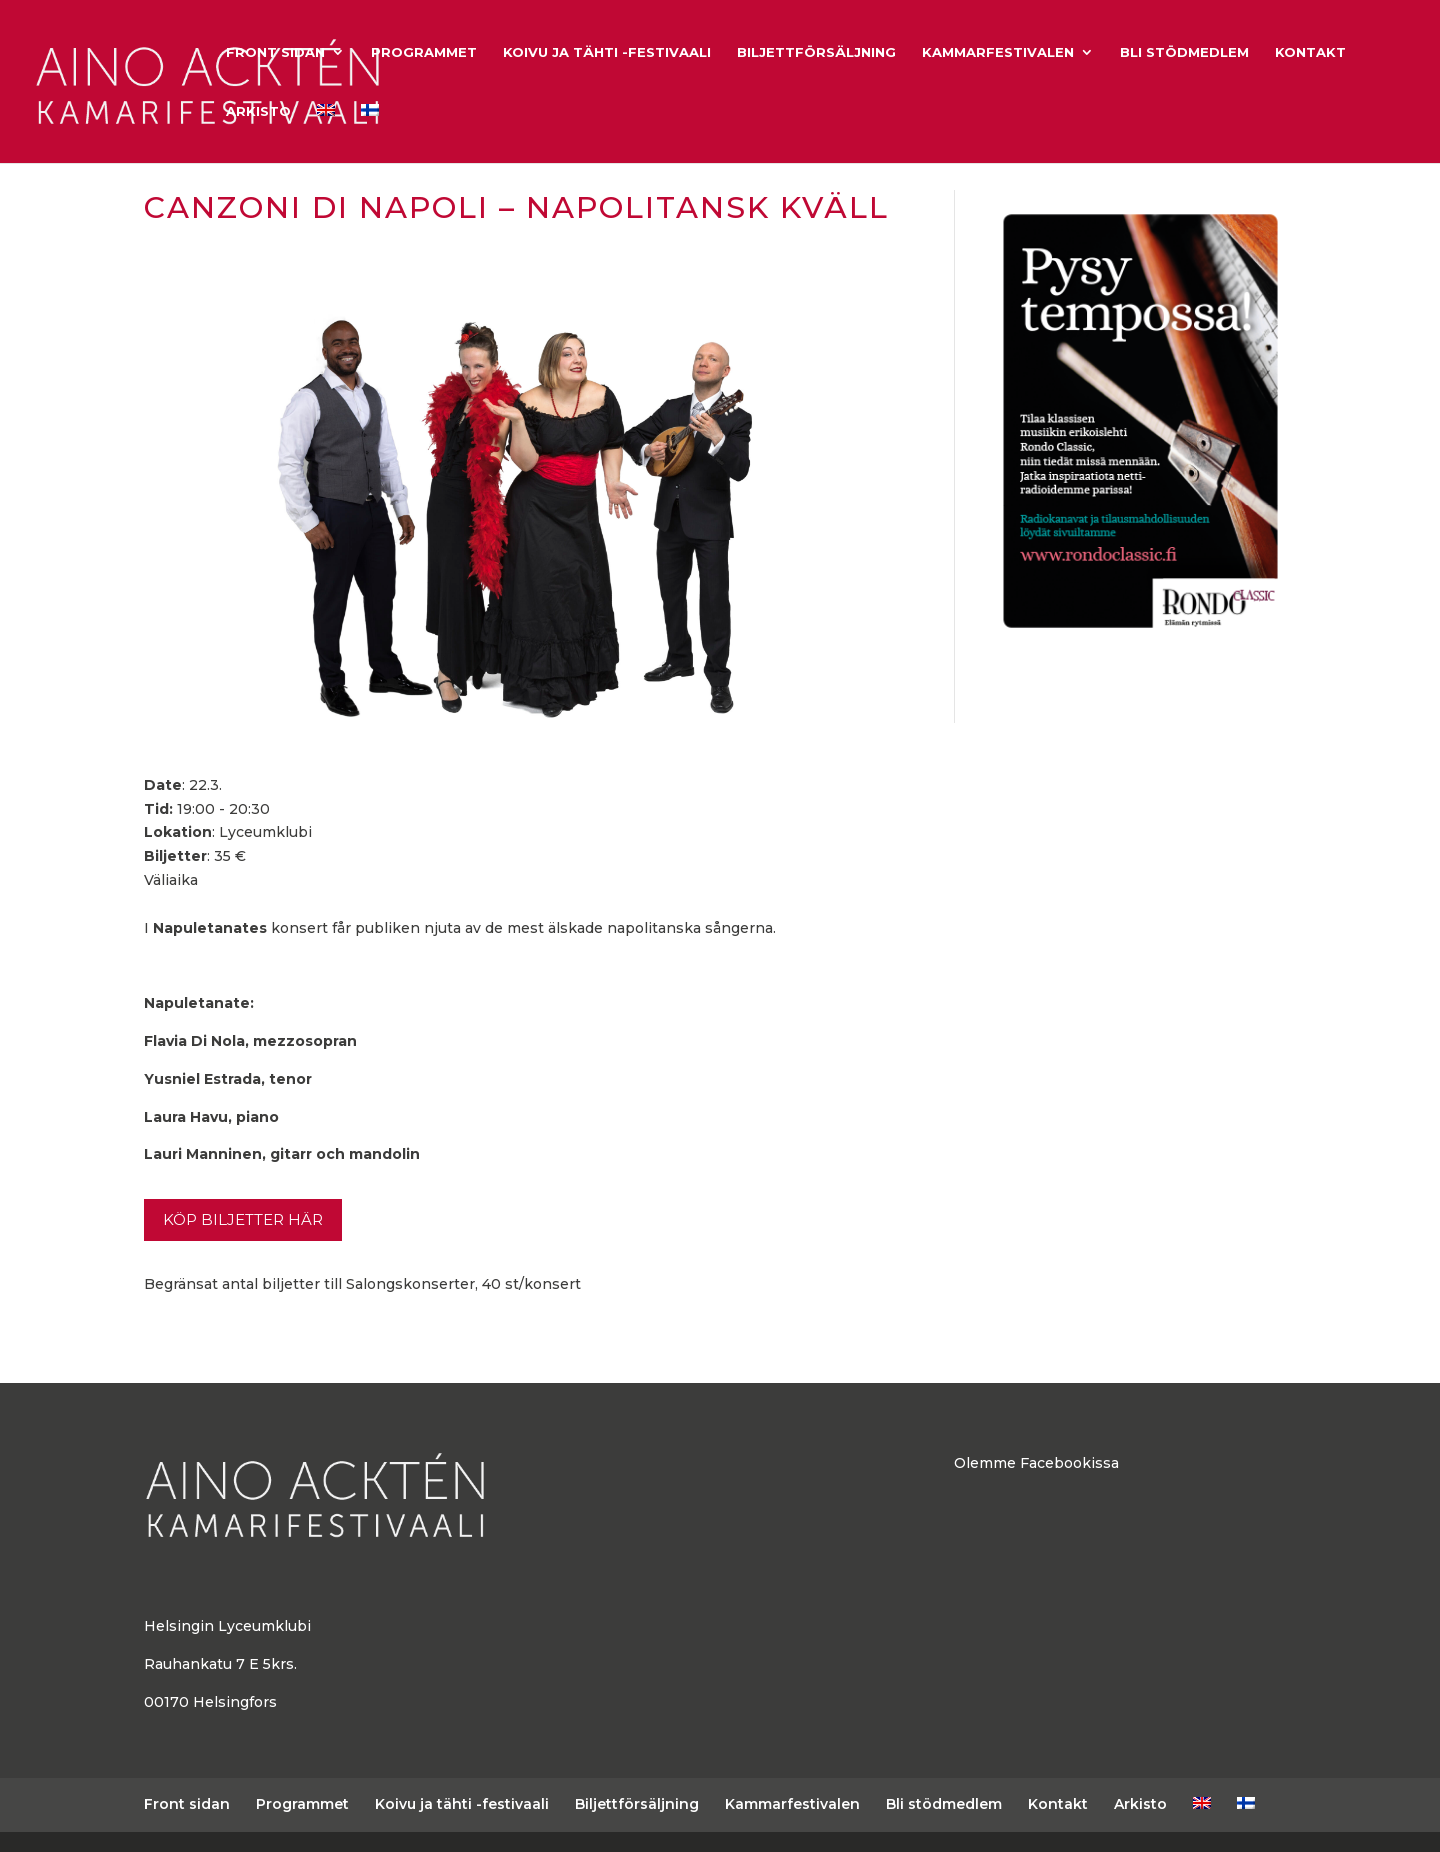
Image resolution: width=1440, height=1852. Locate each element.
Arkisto (258, 111)
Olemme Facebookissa (1036, 1463)
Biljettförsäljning (816, 52)
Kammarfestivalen (998, 52)
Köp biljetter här (243, 1219)
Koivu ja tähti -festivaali (607, 52)
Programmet (424, 52)
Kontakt (1310, 52)
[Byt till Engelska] (326, 133)
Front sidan (275, 52)
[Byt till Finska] (370, 133)
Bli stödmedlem (1184, 52)
